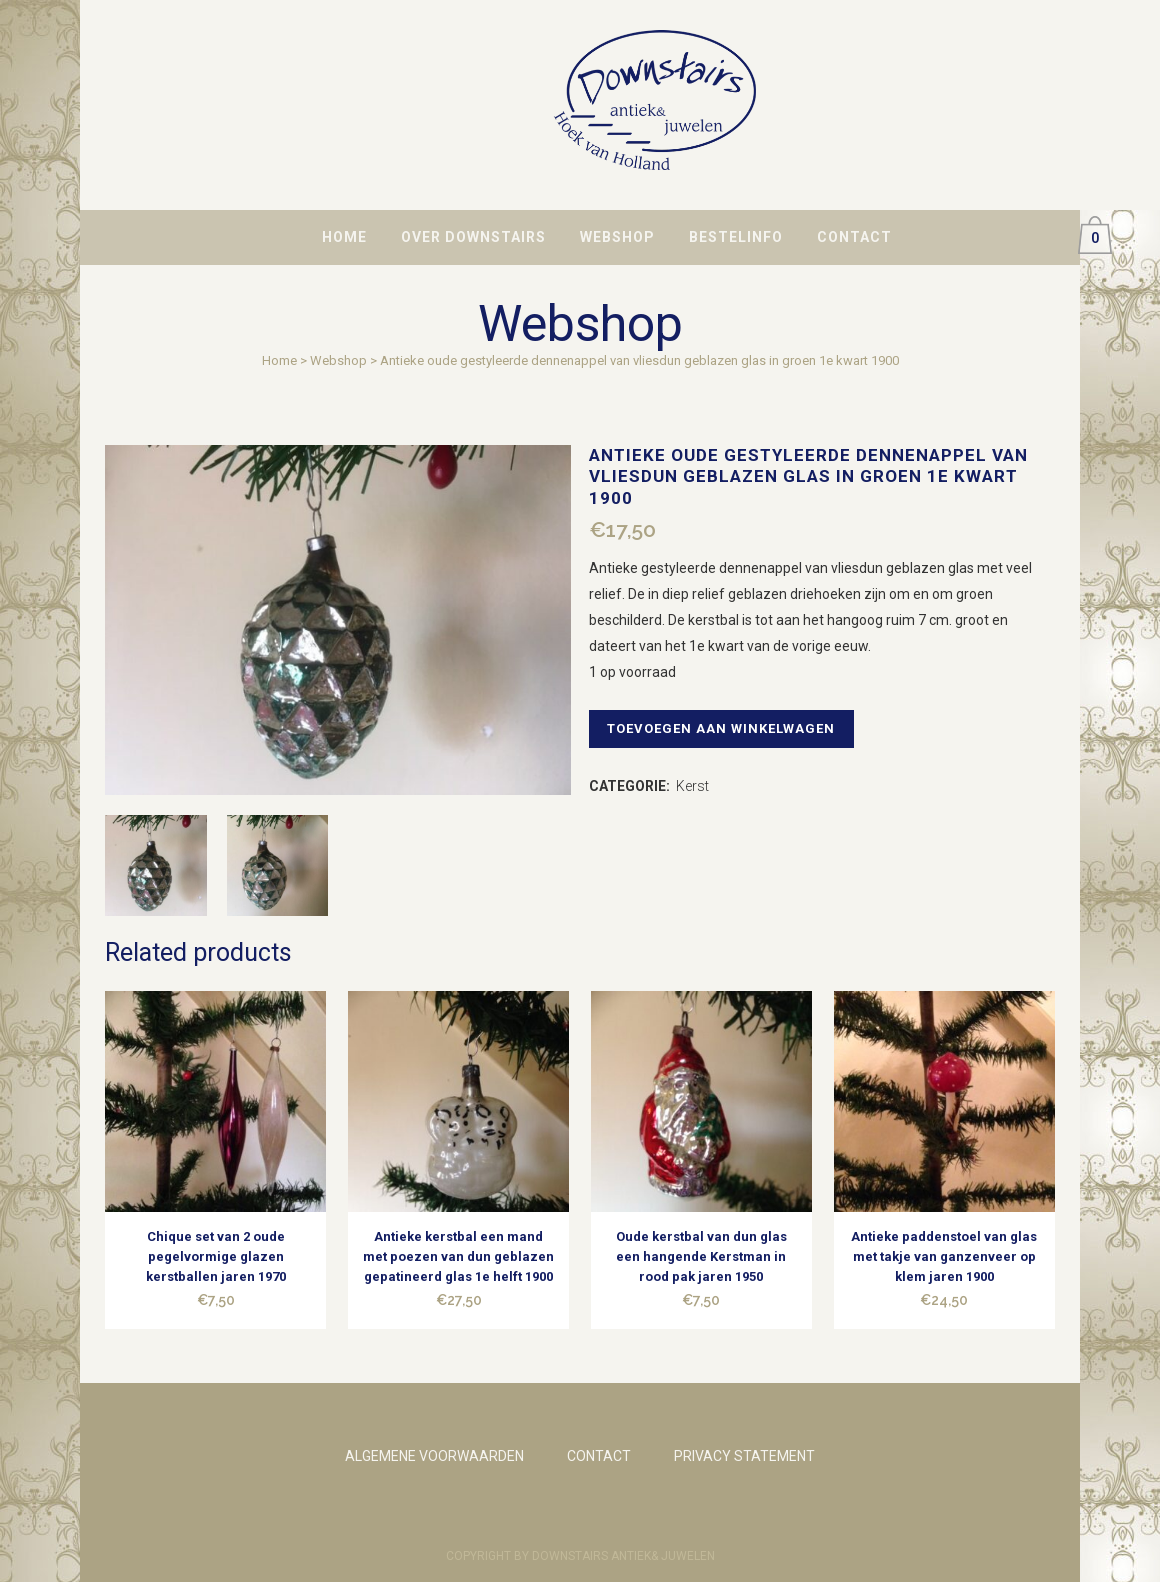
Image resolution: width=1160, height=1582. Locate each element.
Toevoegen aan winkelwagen (726, 728)
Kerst (692, 786)
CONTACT (599, 1456)
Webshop (338, 360)
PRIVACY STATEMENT (744, 1456)
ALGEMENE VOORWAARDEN (434, 1456)
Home (279, 360)
